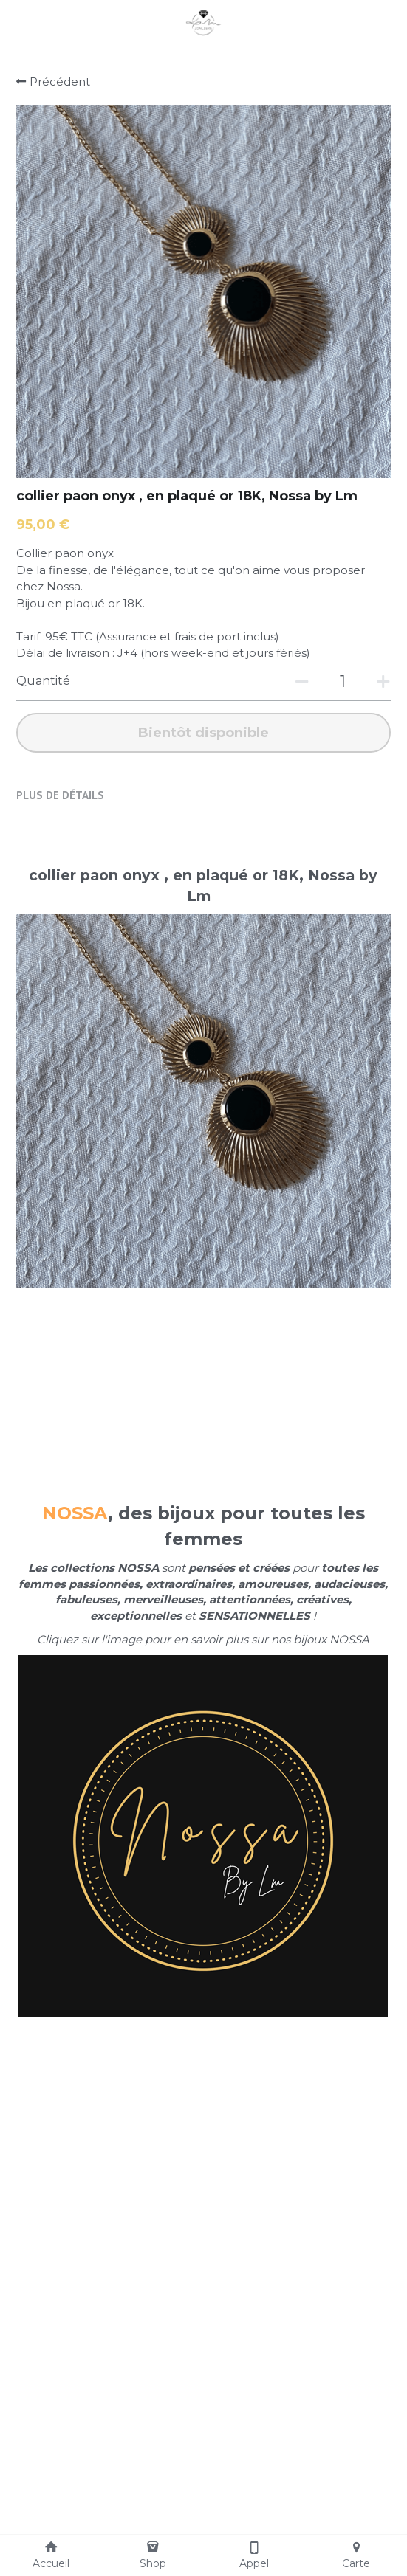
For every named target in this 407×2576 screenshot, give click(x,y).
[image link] (203, 21)
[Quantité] (343, 681)
